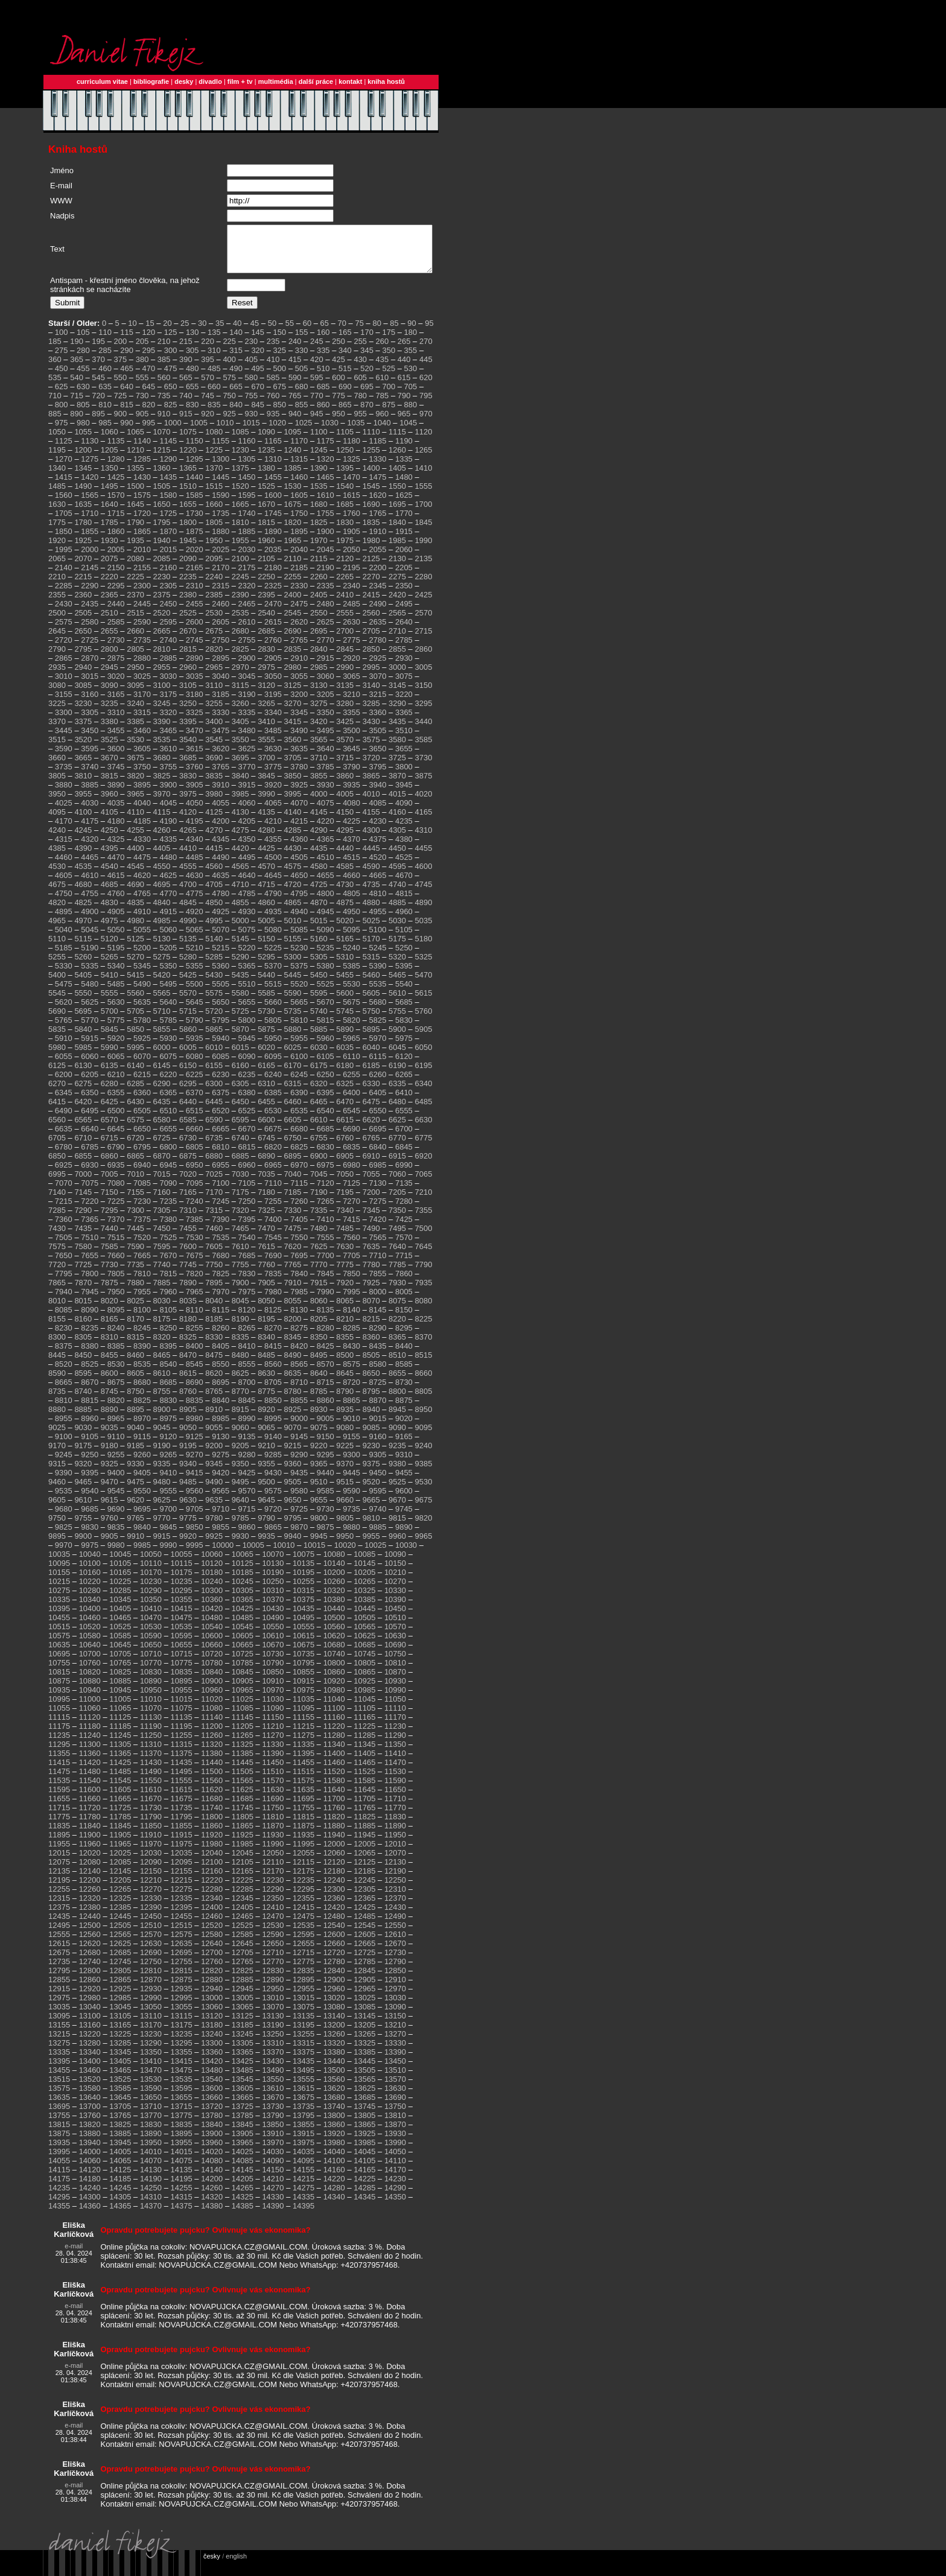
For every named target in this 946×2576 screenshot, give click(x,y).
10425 (242, 1617)
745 (207, 404)
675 (280, 395)
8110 (194, 1318)
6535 (299, 1119)
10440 (334, 1617)
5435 (240, 983)
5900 (397, 1038)
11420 (90, 1771)
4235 (404, 830)
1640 (109, 513)
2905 (273, 667)
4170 (63, 830)
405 (251, 368)
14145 (242, 2178)
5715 (188, 1020)
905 (142, 422)
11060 (90, 1717)
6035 (345, 1056)
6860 (109, 1164)
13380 (334, 2061)
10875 (59, 1689)
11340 (334, 1753)
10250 (273, 1590)
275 (61, 359)
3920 (273, 793)
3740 (89, 775)
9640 (240, 1508)
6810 (220, 1155)
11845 (120, 1834)
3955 (83, 802)
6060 (89, 1065)
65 (324, 332)
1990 (423, 549)
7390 (220, 1228)
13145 (364, 2024)
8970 (142, 1427)
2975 (266, 676)
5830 (404, 1029)
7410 (325, 1228)
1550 (397, 495)
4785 (247, 902)
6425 (109, 1110)
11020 (212, 1708)
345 (366, 359)
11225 (364, 1735)
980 (83, 431)
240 (295, 350)
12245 (364, 1889)
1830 (345, 531)
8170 (135, 1327)
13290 (151, 2051)
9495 (240, 1490)
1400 (371, 477)
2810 (162, 658)
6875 (188, 1164)
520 (366, 377)
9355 (266, 1472)
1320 (325, 467)
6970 (299, 1173)
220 (207, 350)
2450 (168, 612)
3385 (135, 730)
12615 (59, 1952)
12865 (120, 1988)
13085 (364, 2015)
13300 (212, 2051)
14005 (120, 2160)
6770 (397, 1146)
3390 (162, 730)
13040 (90, 2015)
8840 (220, 1409)
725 (120, 404)
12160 (212, 1879)
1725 (168, 522)
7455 (188, 1237)
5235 (325, 956)
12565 (120, 1943)
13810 (395, 2124)
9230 (371, 1454)
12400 (212, 1916)
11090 (273, 1717)
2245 (240, 585)
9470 (109, 1490)
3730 (423, 766)
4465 (89, 866)
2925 (378, 667)
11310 (151, 1753)
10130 (273, 1572)
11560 (212, 1789)
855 (301, 413)
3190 (247, 703)
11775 (59, 1825)
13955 (181, 2151)
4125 (214, 820)
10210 (395, 1581)
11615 (181, 1798)
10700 (90, 1662)
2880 (142, 667)
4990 (188, 929)
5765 (63, 1029)
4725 (319, 893)
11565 (242, 1789)
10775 (181, 1671)
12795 (59, 1979)
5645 (194, 1011)
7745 (188, 1273)
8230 (63, 1336)
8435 (378, 1355)
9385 (423, 1472)
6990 (404, 1173)
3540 (188, 748)
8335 (240, 1345)
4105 (109, 820)
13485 (242, 2079)
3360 (378, 721)
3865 (371, 784)
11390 (273, 1762)
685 (323, 395)
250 (338, 350)
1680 (319, 513)
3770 (247, 775)
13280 (90, 2051)
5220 (247, 956)
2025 (220, 558)
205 (142, 350)
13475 (181, 2079)
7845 (325, 1282)
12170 (273, 1879)
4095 (57, 820)
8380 (89, 1355)
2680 (240, 639)
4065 (273, 811)
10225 (120, 1590)
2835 (293, 658)
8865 (351, 1409)
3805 (57, 784)
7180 (266, 1201)
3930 (325, 793)
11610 (151, 1798)
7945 (89, 1300)
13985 (364, 2151)
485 (214, 377)
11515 (303, 1780)
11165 (364, 1726)
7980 (273, 1300)
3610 (168, 757)
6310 (266, 1092)
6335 (397, 1092)
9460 (57, 1490)
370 (98, 368)
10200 (334, 1581)
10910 (273, 1689)
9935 (266, 1545)
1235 (266, 458)
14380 (212, 2214)
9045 (162, 1436)
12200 (90, 1889)
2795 (83, 658)
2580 (89, 630)
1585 (194, 504)
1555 (423, 495)
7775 (345, 1273)
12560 (90, 1943)
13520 (90, 2088)
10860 (334, 1680)
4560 (214, 875)
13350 (151, 2061)
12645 (242, 1952)
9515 (345, 1490)
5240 (351, 956)
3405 (240, 730)
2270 (371, 585)
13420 (212, 2070)
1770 (404, 522)
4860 (266, 911)
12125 (364, 1870)
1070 (162, 440)
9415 (194, 1481)
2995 (371, 676)
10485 (242, 1626)
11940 (334, 1843)
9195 (188, 1454)
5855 (162, 1038)
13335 (59, 2061)
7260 (299, 1210)
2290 (89, 594)
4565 (240, 875)
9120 (168, 1445)
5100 (378, 938)
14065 (120, 2169)
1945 (188, 549)
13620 (334, 2097)
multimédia (275, 81)
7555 (325, 1246)
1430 (142, 486)
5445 (293, 983)
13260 (334, 2042)
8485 (266, 1364)
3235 (109, 712)
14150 (273, 2178)
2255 (293, 585)
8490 (293, 1364)
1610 (325, 504)
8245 (142, 1336)
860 (323, 413)
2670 (188, 639)
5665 (299, 1011)
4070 (299, 811)
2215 (83, 585)
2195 (351, 576)
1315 (299, 467)
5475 (63, 992)
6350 (89, 1101)
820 (149, 413)
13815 (59, 2133)
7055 (371, 1183)
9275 (220, 1463)
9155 (351, 1445)
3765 (220, 775)
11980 (212, 1852)
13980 (334, 2151)
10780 (212, 1671)
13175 (181, 2033)
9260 (142, 1463)
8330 (214, 1345)
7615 (266, 1255)
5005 (266, 929)
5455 (345, 983)
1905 (351, 540)
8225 (423, 1327)
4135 (266, 820)
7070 (63, 1192)
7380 (168, 1228)
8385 (116, 1355)
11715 (59, 1816)
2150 (116, 576)
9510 (319, 1490)
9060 (240, 1436)
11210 (273, 1735)
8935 (345, 1418)
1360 (162, 477)
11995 (303, 1852)
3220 (404, 703)
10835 (181, 1680)
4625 (168, 884)
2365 (109, 603)
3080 (57, 694)
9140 (273, 1445)
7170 (214, 1201)
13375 (303, 2061)
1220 (188, 458)
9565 (220, 1499)
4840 (162, 911)
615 (404, 386)
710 (55, 404)
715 (76, 404)
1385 (293, 477)
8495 (319, 1364)
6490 (63, 1119)
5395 (404, 974)
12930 (151, 1997)
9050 (188, 1436)
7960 (168, 1300)
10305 (242, 1599)
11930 (273, 1843)
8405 (220, 1355)
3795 (378, 775)
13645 (120, 2106)
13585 (120, 2097)
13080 (334, 2015)
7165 (188, 1201)
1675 (293, 513)
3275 (319, 712)
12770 (273, 1970)
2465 (247, 612)
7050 (345, 1183)
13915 (303, 2142)
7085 (142, 1192)
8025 (135, 1309)
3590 (63, 757)
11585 (364, 1789)
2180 (273, 576)
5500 (194, 992)
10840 (212, 1680)
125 (170, 341)
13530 (151, 2088)
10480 (212, 1626)
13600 (212, 2097)
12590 (273, 1943)
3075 (404, 685)
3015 (89, 685)
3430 (371, 730)
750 (229, 404)
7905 (266, 1291)
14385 (242, 2214)
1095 (293, 440)
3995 (293, 802)
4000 (319, 802)
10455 (59, 1626)
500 (280, 377)
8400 (194, 1355)
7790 (423, 1273)
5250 (404, 956)
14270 (273, 2196)
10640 (90, 1653)
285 (105, 359)
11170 (395, 1726)
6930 (89, 1173)
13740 (334, 2115)
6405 (378, 1101)
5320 (397, 965)
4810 (378, 902)
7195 (345, 1201)
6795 (142, 1155)
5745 (345, 1020)
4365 (325, 848)
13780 (212, 2124)
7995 (351, 1300)
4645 (273, 884)
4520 (378, 866)
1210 (135, 458)
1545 (371, 495)
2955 (162, 676)
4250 (109, 839)
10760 (90, 1671)
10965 (242, 1698)
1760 (351, 522)
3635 (299, 757)
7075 (89, 1192)
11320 (212, 1753)
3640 (325, 757)
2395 (266, 603)
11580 (334, 1789)
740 (185, 404)
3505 (378, 739)
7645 (423, 1255)
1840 (397, 531)
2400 (293, 603)
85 (394, 332)
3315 (142, 721)
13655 (181, 2106)
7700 (325, 1264)
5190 (89, 956)
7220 (89, 1210)
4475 (142, 866)
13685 (364, 2106)
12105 (242, 1870)
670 (257, 395)
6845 (404, 1155)
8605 (135, 1382)
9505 (293, 1490)
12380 (90, 1916)
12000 (334, 1852)
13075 (303, 2015)
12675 (59, 1961)
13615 (303, 2097)
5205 (168, 956)
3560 (293, 748)
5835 (57, 1038)
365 (76, 368)
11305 (120, 1753)
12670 (395, 1952)
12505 (120, 1934)
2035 (273, 558)
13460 (90, 2079)
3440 (423, 730)
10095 (59, 1572)
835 (214, 413)
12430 (395, 1916)
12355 (303, 1907)
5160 (319, 947)
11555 (181, 1789)
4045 (168, 811)
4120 (188, 820)
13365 (242, 2061)
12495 (59, 1934)
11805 (242, 1825)
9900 (83, 1545)
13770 (151, 2124)
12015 (59, 1861)
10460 (90, 1626)
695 (366, 395)
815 (126, 413)
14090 (273, 2169)
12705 (242, 1961)
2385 (214, 603)
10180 (212, 1581)
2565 (397, 621)
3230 (83, 712)
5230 (299, 956)
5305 (319, 965)
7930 (397, 1291)
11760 (334, 1816)
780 (360, 404)
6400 (351, 1101)
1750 (299, 522)
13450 (395, 2070)
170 (366, 341)
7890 (188, 1291)
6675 (273, 1137)
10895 (181, 1689)
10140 (334, 1572)
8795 (371, 1400)
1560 (63, 504)
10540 (212, 1635)
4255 (135, 839)
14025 (242, 2160)
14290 (395, 2196)
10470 (151, 1626)
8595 (83, 1382)
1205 (109, 458)
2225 (135, 585)
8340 (266, 1345)
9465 (83, 1490)
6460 (293, 1110)
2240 (214, 585)
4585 (345, 875)
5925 (142, 1047)
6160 (240, 1074)
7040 (293, 1183)
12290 (273, 1898)
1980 (371, 549)
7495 (397, 1237)
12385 (120, 1916)
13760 (90, 2124)
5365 (247, 974)
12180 (334, 1879)
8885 (83, 1418)
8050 (266, 1309)
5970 (378, 1047)
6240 (273, 1083)
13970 (273, 2151)
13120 (212, 2024)
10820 (90, 1680)
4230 (378, 830)
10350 (151, 1608)
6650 (142, 1137)
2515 (135, 621)
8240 (116, 1336)
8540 (168, 1373)
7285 (57, 1219)
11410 (395, 1762)
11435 (181, 1771)
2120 (345, 567)
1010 (224, 431)
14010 (151, 2160)
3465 (168, 739)
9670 (397, 1508)
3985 (240, 802)
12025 (120, 1861)
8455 (109, 1364)
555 (142, 386)
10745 (364, 1662)
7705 (351, 1264)
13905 (242, 2142)
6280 (109, 1092)
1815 (266, 531)
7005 (109, 1183)
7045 (319, 1183)
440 (404, 368)
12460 (212, 1925)
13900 (212, 2142)
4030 (89, 811)
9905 (109, 1545)
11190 (151, 1735)
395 (207, 368)
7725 (83, 1273)
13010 (273, 2006)
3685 (188, 766)
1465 (325, 486)
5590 (293, 1002)
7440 (109, 1237)
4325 (116, 848)
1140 (142, 449)
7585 (109, 1255)
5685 (404, 1011)
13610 (273, 2097)
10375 (303, 1608)
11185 (120, 1735)
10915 (303, 1689)
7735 (135, 1273)
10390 (395, 1608)
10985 (364, 1698)
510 (323, 377)
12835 (303, 1979)
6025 (293, 1056)
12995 (181, 2006)
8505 (371, 1364)
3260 (240, 712)
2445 (142, 612)
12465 (242, 1925)
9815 (397, 1526)
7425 (404, 1228)
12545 (364, 1934)
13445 (364, 2070)
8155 (57, 1327)
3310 (116, 721)
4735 (371, 893)
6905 (345, 1164)
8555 (247, 1373)
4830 (109, 911)
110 (105, 341)
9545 (116, 1499)
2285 (63, 594)
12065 (364, 1861)
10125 (242, 1572)
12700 (212, 1961)
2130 (397, 567)
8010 (57, 1309)
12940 (212, 1997)
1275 (89, 467)
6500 (116, 1119)
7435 (83, 1237)
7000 (83, 1183)
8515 (423, 1364)
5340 (116, 974)
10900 (212, 1689)
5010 (293, 929)
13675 (303, 2106)
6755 (319, 1146)
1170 (299, 449)
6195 (423, 1074)
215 (185, 350)
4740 (397, 893)
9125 (194, 1445)
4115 (162, 820)
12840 (334, 1979)
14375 (181, 2214)
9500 (266, 1490)
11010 (151, 1708)
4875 (345, 911)
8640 (319, 1382)
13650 (151, 2106)
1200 (83, 458)
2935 (57, 676)
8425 (325, 1355)
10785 (242, 1671)
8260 (220, 1336)
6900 (319, 1164)
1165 (273, 449)
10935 (59, 1698)
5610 (397, 1002)
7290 (83, 1219)
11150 (273, 1726)
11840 (90, 1834)
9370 (345, 1472)
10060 (212, 1563)
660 (214, 395)
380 (142, 368)
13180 (212, 2033)
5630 (116, 1011)
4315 (63, 848)
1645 (135, 513)
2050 (351, 558)
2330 (299, 594)
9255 (116, 1463)
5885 (319, 1038)
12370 (395, 1907)
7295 (109, 1219)
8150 (404, 1318)
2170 (220, 576)
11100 (334, 1717)
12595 (303, 1943)
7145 (83, 1201)
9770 (162, 1526)
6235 (247, 1083)
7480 (319, 1237)
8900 (162, 1418)
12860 (90, 1988)
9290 (299, 1463)
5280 (188, 965)
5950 (273, 1047)
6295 (188, 1092)
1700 (423, 513)
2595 (168, 630)
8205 (319, 1327)
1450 (247, 486)
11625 (242, 1798)
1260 (397, 458)
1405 (397, 477)
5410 (109, 983)
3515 (57, 748)
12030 (151, 1861)
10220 (90, 1590)
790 (404, 404)
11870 (273, 1834)
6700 (404, 1137)
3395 (188, 730)
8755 (162, 1400)
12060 (334, 1861)
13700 (90, 2115)
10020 (345, 1554)
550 (120, 386)
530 (410, 377)
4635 (220, 884)
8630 (266, 1382)
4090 (404, 811)
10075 (303, 1563)
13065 (242, 2015)
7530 (194, 1246)
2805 (135, 658)
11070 (151, 1717)
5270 (135, 965)
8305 (83, 1345)
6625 (397, 1128)
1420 (89, 486)
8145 (378, 1318)
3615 (194, 757)
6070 (142, 1065)
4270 (214, 839)
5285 (214, 965)
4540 (109, 875)
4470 (116, 866)
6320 (319, 1092)
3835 (214, 784)
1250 (345, 458)
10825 (120, 1680)
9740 (378, 1517)
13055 (181, 2015)
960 (382, 422)
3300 (63, 721)
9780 (214, 1526)
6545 (351, 1119)
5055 (142, 938)
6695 (378, 1137)
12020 (90, 1861)
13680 (334, 2106)
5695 (83, 1020)
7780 (371, 1273)
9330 (135, 1472)
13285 (120, 2051)
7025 (214, 1183)
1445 (220, 486)
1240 (293, 458)
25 (184, 332)
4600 (423, 875)
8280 (325, 1336)
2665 (162, 639)
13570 (395, 2088)
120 (149, 341)
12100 (212, 1870)
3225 (57, 712)
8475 (214, 1364)
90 (411, 332)
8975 (168, 1427)
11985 (242, 1852)
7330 (293, 1219)
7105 (247, 1192)
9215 (293, 1454)
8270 (273, 1336)
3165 (116, 703)
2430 (63, 612)
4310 (423, 839)
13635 (59, 2106)
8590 (57, 1382)
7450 (162, 1237)
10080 (334, 1563)
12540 (334, 1934)
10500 (334, 1626)
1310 (273, 467)
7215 (63, 1210)
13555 (303, 2088)
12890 (273, 1988)
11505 (242, 1780)
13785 (242, 2124)
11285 (364, 1744)
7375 (142, 1228)
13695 (59, 2115)
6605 (293, 1128)
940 (295, 422)
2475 (299, 612)
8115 (220, 1318)
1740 (247, 522)
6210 (116, 1083)
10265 (364, 1590)
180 (410, 341)
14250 (151, 2196)
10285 (120, 1599)
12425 (364, 1916)
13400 (90, 2070)
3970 (162, 802)
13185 (242, 2033)
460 (105, 377)
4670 (404, 884)
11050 (395, 1708)
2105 (266, 567)
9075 (319, 1436)
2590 (142, 630)
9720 (273, 1517)
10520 (90, 1635)
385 (164, 368)
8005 (404, 1300)
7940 (63, 1300)
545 (98, 386)
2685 (266, 639)
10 (132, 332)
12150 (151, 1879)
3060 (325, 685)
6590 (214, 1128)
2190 (325, 576)
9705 (194, 1517)
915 (185, 422)
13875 (59, 2142)
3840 (240, 784)
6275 (83, 1092)
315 (236, 359)
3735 (63, 775)
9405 (142, 1481)
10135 (303, 1572)
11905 (120, 1843)
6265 (404, 1083)
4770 (168, 902)
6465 (319, 1110)
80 (376, 332)
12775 (303, 1970)
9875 (325, 1536)
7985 (299, 1300)
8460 (135, 1364)
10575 (59, 1644)
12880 (212, 1988)
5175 (397, 947)
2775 (351, 649)
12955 (303, 1997)
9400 (116, 1481)
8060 (319, 1309)
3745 (116, 775)
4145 (319, 820)
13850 (273, 2133)
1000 (173, 431)
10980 (334, 1698)
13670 (273, 2106)
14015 (181, 2160)
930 (251, 422)
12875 (181, 1988)
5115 (83, 947)
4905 (116, 920)
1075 (188, 440)
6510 (168, 1119)
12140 (90, 1879)
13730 (273, 2115)
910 (164, 422)
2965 (214, 676)
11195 (181, 1735)
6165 (266, 1074)
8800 (397, 1400)
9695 (142, 1517)
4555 (188, 875)
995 (149, 431)
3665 (83, 766)
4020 (423, 802)
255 (360, 350)
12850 (395, 1979)
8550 (220, 1373)
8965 (116, 1427)
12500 (90, 1934)
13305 (242, 2051)
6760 (345, 1146)
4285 (293, 839)
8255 (194, 1336)
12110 (273, 1870)
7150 (109, 1201)
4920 (194, 920)
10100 (90, 1572)
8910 (214, 1418)
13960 (212, 2151)
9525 (397, 1490)
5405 (83, 983)
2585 (116, 630)
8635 (293, 1382)
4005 (345, 802)
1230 (240, 458)
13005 (242, 2006)
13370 (273, 2061)
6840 (378, 1155)
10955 (181, 1698)
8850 (273, 1409)
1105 (345, 440)
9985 (142, 1554)
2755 (247, 649)
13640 (90, 2106)
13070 (273, 2015)
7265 (325, 1210)
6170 (293, 1074)
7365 (89, 1228)
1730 (194, 522)
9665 (371, 1508)
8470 (188, 1364)
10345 (120, 1608)
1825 (319, 531)
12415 (303, 1916)
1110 (371, 440)
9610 (83, 1508)
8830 (168, 1409)
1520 (240, 495)
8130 (299, 1318)
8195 (266, 1327)
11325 (242, 1753)
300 (170, 359)
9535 (63, 1499)
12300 (334, 1898)
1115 (397, 440)
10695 (59, 1662)
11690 (273, 1807)
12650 (273, 1952)
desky (183, 81)
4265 (188, 839)
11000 (90, 1708)
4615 (116, 884)
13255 (303, 2042)
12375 (59, 1916)
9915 (162, 1545)
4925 (220, 920)
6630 (423, 1128)
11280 (334, 1744)
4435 (319, 857)
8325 (188, 1345)
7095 (194, 1192)
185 (55, 350)
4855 (240, 911)
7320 (240, 1219)
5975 (404, 1047)
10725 (242, 1662)
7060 (397, 1183)
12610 (395, 1943)
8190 (240, 1327)
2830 (266, 658)
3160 (89, 703)
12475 (303, 1925)
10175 (181, 1581)
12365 (364, 1907)
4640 (247, 884)
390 (185, 368)
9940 (293, 1545)
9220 (319, 1454)
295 (149, 359)
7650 (63, 1264)
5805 (273, 1029)
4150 (345, 820)
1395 (345, 477)
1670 (266, 513)
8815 (89, 1409)
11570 (273, 1789)
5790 (194, 1029)
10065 (242, 1563)
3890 (116, 793)
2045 (325, 558)
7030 (240, 1183)
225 (229, 350)
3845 (266, 784)
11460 (334, 1771)
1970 (319, 549)
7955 (142, 1300)
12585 (242, 1943)
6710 (83, 1146)
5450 (319, 983)
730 (142, 404)
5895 (371, 1038)
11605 (120, 1798)
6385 (273, 1101)
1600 (273, 504)
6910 (371, 1164)
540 (76, 386)
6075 (168, 1065)
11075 (181, 1717)
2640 (404, 630)
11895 (59, 1843)
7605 (214, 1255)
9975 (89, 1554)
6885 (240, 1164)
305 (192, 359)
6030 (319, 1056)
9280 (247, 1463)
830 (192, 413)
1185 (378, 449)
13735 (303, 2115)
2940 (83, 676)
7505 (63, 1246)
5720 (214, 1020)
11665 (120, 1807)
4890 (423, 911)
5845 (109, 1038)
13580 (90, 2097)
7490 (371, 1237)
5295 (266, 965)
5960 (325, 1047)
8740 (83, 1400)
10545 (242, 1635)
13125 (242, 2024)
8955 (63, 1427)
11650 (395, 1798)
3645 (351, 757)
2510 (109, 621)
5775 (116, 1029)
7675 (194, 1264)
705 (410, 395)
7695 (299, 1264)
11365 (120, 1762)
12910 (395, 1988)
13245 (242, 2042)
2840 (319, 658)
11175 (59, 1735)
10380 (334, 1608)
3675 (135, 766)
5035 (423, 929)
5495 (168, 992)
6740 (240, 1146)
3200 (299, 703)
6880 (214, 1164)
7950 (116, 1300)
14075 (181, 2169)
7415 (351, 1228)
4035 (116, 811)
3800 (404, 775)
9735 (351, 1517)
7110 (273, 1192)
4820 (57, 911)
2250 (266, 585)
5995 (135, 1056)
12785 (364, 1970)
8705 (273, 1391)
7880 (135, 1291)
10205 (364, 1581)
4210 (273, 830)
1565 (89, 504)
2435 (89, 612)
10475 (181, 1626)
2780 (378, 649)
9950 (345, 1545)
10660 (212, 1653)
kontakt (350, 81)
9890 (404, 1536)
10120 (212, 1572)
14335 (303, 2205)
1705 (63, 522)
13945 (120, 2151)
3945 (404, 793)
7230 (142, 1210)
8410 (247, 1355)
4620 (142, 884)
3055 (299, 685)
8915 (240, 1418)
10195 (303, 1581)
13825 (120, 2133)
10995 (59, 1708)
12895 (303, 1988)
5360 (220, 974)
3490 (299, 739)
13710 (151, 2115)
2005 (116, 558)
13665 (242, 2106)
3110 (214, 694)
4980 (135, 929)
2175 (247, 576)
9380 (397, 1472)
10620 (334, 1644)
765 (295, 404)
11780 (90, 1825)
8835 (194, 1409)
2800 (109, 658)
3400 (214, 730)
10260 (334, 1590)
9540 (89, 1499)
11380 (212, 1762)
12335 (181, 1907)
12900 (334, 1988)
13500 (334, 2079)
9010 (351, 1427)
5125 (135, 947)
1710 (89, 522)
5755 (397, 1020)
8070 (371, 1309)
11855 (181, 1834)
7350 (397, 1219)
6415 (57, 1110)
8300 (57, 1345)
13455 (59, 2079)
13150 (395, 2024)
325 (280, 359)
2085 (162, 567)
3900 (168, 793)
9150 (325, 1445)
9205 (240, 1454)
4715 (266, 893)
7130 (378, 1192)
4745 (423, 893)
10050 (151, 1563)
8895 (135, 1418)
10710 (151, 1662)
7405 (299, 1228)
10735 (303, 1662)
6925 (63, 1173)
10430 (273, 1617)
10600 (212, 1644)
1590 (220, 504)
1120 (423, 440)
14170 (395, 2178)
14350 (395, 2205)
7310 (188, 1219)
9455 (404, 1481)
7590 (135, 1255)
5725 (240, 1020)
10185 (242, 1581)
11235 (59, 1744)
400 (229, 368)
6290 (162, 1092)
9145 (299, 1445)
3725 (397, 766)
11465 (364, 1771)
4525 (404, 866)
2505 (83, 621)
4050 (194, 811)
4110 (135, 820)
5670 (325, 1011)
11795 (181, 1825)
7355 (423, 1219)
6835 (351, 1155)
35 (219, 332)
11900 (90, 1843)
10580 (90, 1644)
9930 (240, 1545)
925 (229, 422)
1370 (214, 477)
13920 (334, 2142)
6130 (83, 1074)
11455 (303, 1771)
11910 (151, 1843)
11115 (59, 1726)
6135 (109, 1074)
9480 (162, 1490)
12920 (90, 1997)
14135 (181, 2178)
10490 (273, 1626)
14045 (364, 2160)
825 (170, 413)
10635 (59, 1653)
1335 (404, 467)
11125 (120, 1726)
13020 (334, 2006)
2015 (168, 558)
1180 (351, 449)
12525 (242, 1934)
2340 (351, 594)
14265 (242, 2196)
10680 (334, 1653)
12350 (273, 1907)
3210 (351, 703)
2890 (194, 667)
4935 (273, 920)
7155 (135, 1201)
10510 (395, 1626)
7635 (371, 1255)
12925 (120, 1997)
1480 (404, 486)
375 (120, 368)
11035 (303, 1708)
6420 (83, 1110)
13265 (364, 2042)
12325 (120, 1907)
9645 (266, 1508)
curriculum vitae (102, 81)
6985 (378, 1173)
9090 (397, 1436)
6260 (378, 1083)
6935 (116, 1173)
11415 (59, 1771)
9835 (116, 1536)
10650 (151, 1653)
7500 (423, 1237)
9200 (214, 1454)
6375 (220, 1101)
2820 (214, 658)
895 (98, 422)
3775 (273, 775)
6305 (240, 1092)
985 (105, 431)
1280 (116, 467)
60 (307, 332)
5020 (345, 929)
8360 (371, 1345)
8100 (142, 1318)
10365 (242, 1608)
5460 (371, 983)
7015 (162, 1183)
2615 (273, 630)
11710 (395, 1807)
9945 (319, 1545)
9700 (168, 1517)
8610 (162, 1382)
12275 (181, 1898)
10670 (273, 1653)
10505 (364, 1626)
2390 (240, 603)
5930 (168, 1047)
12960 (334, 1997)
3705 (293, 766)
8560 (273, 1373)
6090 (247, 1065)
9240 (423, 1454)
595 (316, 386)
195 (98, 350)
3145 (397, 694)
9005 (325, 1427)
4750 (63, 902)
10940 (90, 1698)
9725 (299, 1517)
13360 (212, 2061)
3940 (378, 793)
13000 (212, 2006)
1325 (351, 467)
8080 (423, 1309)
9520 (371, 1490)
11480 (90, 1780)
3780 (299, 775)
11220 (334, 1735)
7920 (345, 1291)
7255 (273, 1210)
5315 (371, 965)
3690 (214, 766)
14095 (303, 2169)
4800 (325, 902)
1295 (194, 467)
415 (295, 368)
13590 (151, 2097)
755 (251, 404)
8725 (378, 1391)
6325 (345, 1092)
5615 (423, 1002)
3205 (325, 703)
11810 (273, 1825)
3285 (371, 712)
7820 (194, 1282)
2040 (299, 558)
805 (83, 413)
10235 (181, 1590)
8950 (423, 1418)
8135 (325, 1318)
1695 (397, 513)
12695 (181, 1961)
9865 (273, 1536)
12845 (364, 1979)
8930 (319, 1418)
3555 (266, 748)
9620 (135, 1508)
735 (164, 404)
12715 (303, 1961)
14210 (273, 2187)
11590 (395, 1789)
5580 (240, 1002)
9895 (57, 1545)
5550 (83, 1002)
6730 (188, 1146)
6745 (266, 1146)
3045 (247, 685)
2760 (273, 649)
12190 (395, 1879)
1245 (319, 458)
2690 (293, 639)
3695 (240, 766)
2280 (423, 585)
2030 (247, 558)
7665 (142, 1264)
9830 (89, 1536)
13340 (90, 2061)
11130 (151, 1726)
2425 (423, 603)
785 (382, 404)
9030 (83, 1436)
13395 (59, 2070)
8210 (345, 1327)
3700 (266, 766)
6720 (135, 1146)
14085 (242, 2169)
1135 (116, 449)
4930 (247, 920)
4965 (57, 929)
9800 (319, 1526)
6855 (83, 1164)
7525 (168, 1246)
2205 (404, 576)
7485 (345, 1237)
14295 (59, 2205)
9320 (83, 1472)
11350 (395, 1753)
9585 (325, 1499)
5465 (397, 983)
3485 (273, 739)
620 (426, 386)
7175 (240, 1201)
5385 (351, 974)
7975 (247, 1300)
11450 (273, 1771)
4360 (299, 848)
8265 (247, 1336)
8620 (214, 1382)
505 (301, 377)
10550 (273, 1635)
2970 (240, 676)
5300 (293, 965)
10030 (406, 1554)
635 (105, 395)
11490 (151, 1780)
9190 (162, 1454)
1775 (57, 531)
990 (126, 431)
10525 (120, 1635)
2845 (345, 658)
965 (404, 422)
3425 (345, 730)
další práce (316, 81)
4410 (188, 857)
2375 (162, 603)
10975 (303, 1698)
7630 (345, 1255)
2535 (240, 621)
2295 (116, 594)
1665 (240, 513)
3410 (266, 730)
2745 (194, 649)
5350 (168, 974)
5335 (89, 974)
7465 (240, 1237)
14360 (90, 2214)
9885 (378, 1536)
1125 (63, 449)
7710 (378, 1264)
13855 (303, 2133)
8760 (188, 1400)
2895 (220, 667)
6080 (194, 1065)
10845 (242, 1680)
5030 (397, 929)
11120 (90, 1726)
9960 (397, 1545)
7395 (247, 1228)
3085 (83, 694)
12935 (181, 1997)
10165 (120, 1581)
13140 (334, 2024)
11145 (242, 1726)
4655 (325, 884)
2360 (83, 603)
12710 (273, 1961)
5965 (351, 1047)
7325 (266, 1219)
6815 (247, 1155)
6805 (194, 1155)
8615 (188, 1382)
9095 (423, 1436)
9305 (378, 1463)
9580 (299, 1499)
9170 (57, 1454)
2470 (273, 612)
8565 (299, 1373)
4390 (83, 857)
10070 (273, 1563)
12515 (181, 1934)
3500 (351, 739)
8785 (319, 1400)
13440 (334, 2070)
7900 (240, 1291)
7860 (404, 1282)
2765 (299, 649)
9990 (168, 1554)
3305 (89, 721)
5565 (162, 1002)
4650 (299, 884)
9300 (351, 1463)
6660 (194, 1137)
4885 (397, 911)
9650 (293, 1508)
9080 (345, 1436)
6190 (397, 1074)
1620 (378, 504)
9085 (371, 1436)
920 (207, 422)
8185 (214, 1327)
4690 (135, 893)
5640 (168, 1011)
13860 (334, 2133)
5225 (273, 956)
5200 (142, 956)
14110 (395, 2169)
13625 (364, 2097)
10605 (242, 1644)
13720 (212, 2115)
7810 (142, 1282)
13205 (364, 2033)
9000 (299, 1427)
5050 (116, 938)
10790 (273, 1671)
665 (236, 395)
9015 (378, 1427)
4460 (63, 866)
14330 (273, 2205)
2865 (63, 667)
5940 (220, 1047)
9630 (188, 1508)
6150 (188, 1074)
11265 (242, 1744)
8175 (162, 1327)
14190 (151, 2187)
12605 (364, 1943)
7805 (116, 1282)
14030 (273, 2160)
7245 (220, 1210)
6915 (397, 1164)
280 (83, 359)
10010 (283, 1554)
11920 (212, 1843)
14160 (334, 2178)
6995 (57, 1183)
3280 (345, 712)
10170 (151, 1581)
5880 (293, 1038)
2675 (214, 639)
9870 (299, 1536)
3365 (404, 721)
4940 (299, 920)
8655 (397, 1382)
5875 (266, 1038)
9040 (135, 1436)
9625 (162, 1508)
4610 (89, 884)
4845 (188, 911)
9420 (220, 1481)
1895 (299, 540)
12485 (364, 1925)
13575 (59, 2097)
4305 (397, 839)
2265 (345, 585)
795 (426, 404)
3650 (378, 757)
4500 (273, 866)
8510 (397, 1364)
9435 (299, 1481)
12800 (90, 1979)
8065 (345, 1309)
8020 (109, 1309)
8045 (240, 1309)
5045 (89, 938)
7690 (273, 1264)
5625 (89, 1011)
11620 (212, 1798)
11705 (364, 1807)
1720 (142, 522)
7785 (397, 1273)
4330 (142, 848)
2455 (194, 612)
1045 (408, 431)
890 (76, 422)
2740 (168, 649)
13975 (303, 2151)
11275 (303, 1744)
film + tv (240, 81)
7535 (220, 1246)
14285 (364, 2196)
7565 (378, 1246)
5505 (220, 992)
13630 (395, 2097)
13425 (242, 2070)
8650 (371, 1382)
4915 (168, 920)
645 (149, 395)
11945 (364, 1843)
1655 (188, 513)
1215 (162, 458)
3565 (319, 748)
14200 (212, 2187)
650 (170, 395)
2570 (423, 621)
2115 (319, 567)
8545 (194, 1373)
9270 (194, 1463)
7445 (135, 1237)
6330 (371, 1092)
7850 (351, 1282)
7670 (168, 1264)
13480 (212, 2079)
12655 (303, 1952)
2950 (135, 676)
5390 (378, 974)
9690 (116, 1517)
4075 (325, 811)
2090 (188, 567)
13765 (120, 2124)
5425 (188, 983)
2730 (116, 649)
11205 (242, 1735)
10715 (181, 1662)
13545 (242, 2088)
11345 (364, 1753)
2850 (371, 658)
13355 (181, 2061)
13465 (120, 2079)
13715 (181, 2115)
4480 (168, 866)
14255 (181, 2196)
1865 (142, 540)
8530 (116, 1373)
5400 (57, 983)
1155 (220, 449)
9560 (194, 1499)
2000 (89, 558)
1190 (404, 449)
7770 (319, 1273)
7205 (397, 1201)
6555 (404, 1119)
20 (167, 332)
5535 (378, 992)
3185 (220, 703)
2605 (220, 630)
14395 (303, 2214)
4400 (135, 857)
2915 (325, 667)
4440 (345, 857)
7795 (63, 1282)
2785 (404, 649)
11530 (395, 1780)
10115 (181, 1572)
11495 (181, 1780)
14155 (303, 2178)
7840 (299, 1282)
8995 (273, 1427)
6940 (142, 1173)
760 (273, 404)
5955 (299, 1047)
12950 (273, 1997)
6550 (378, 1119)
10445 (364, 1617)
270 (426, 350)
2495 (404, 612)
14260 (212, 2196)
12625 (120, 1952)
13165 (120, 2033)
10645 (120, 1653)
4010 (371, 802)
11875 (303, 1834)
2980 (293, 676)
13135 (303, 2024)
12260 (90, 1898)
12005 (364, 1852)
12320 (90, 1907)
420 (316, 368)
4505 (299, 866)
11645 (364, 1798)
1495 (109, 495)
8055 (293, 1309)
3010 (63, 685)
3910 (220, 793)
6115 (378, 1065)
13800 (334, 2124)
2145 (89, 576)
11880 (334, 1834)
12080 (90, 1870)
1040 (382, 431)
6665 (220, 1137)
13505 (364, 2079)
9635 (214, 1508)
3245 (162, 712)
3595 (89, 757)
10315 (303, 1599)
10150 (395, 1572)
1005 (199, 431)
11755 (303, 1816)
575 (229, 386)
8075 (397, 1309)
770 (316, 404)
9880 (351, 1536)
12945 (242, 1997)
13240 (212, 2042)
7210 (423, 1201)
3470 (194, 739)
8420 (299, 1355)
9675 (423, 1508)
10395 (59, 1617)
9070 (293, 1436)
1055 (83, 440)
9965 (423, 1545)
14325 (242, 2205)
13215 (59, 2042)
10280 (90, 1599)
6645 (116, 1137)
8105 (168, 1318)
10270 (395, 1590)
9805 (345, 1526)
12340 (212, 1907)
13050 (151, 2015)
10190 (273, 1581)
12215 (181, 1889)
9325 (109, 1472)
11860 (212, 1834)
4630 (194, 884)
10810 (395, 1671)
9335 (162, 1472)
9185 (135, 1454)
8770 (240, 1400)
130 (192, 341)
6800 (168, 1155)
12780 (334, 1970)
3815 (109, 784)
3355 (351, 721)
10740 (334, 1662)
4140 (293, 820)
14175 (59, 2187)
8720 (351, 1391)
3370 (57, 730)
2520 (162, 621)
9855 (220, 1536)
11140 (212, 1726)
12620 (90, 1952)
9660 (345, 1508)
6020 (266, 1056)
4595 (397, 875)
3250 (188, 712)
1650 (162, 513)
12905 (364, 1988)
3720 (371, 766)
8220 (397, 1327)
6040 (371, 1056)
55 (289, 332)
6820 (273, 1155)
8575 (351, 1373)
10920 (334, 1689)
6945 (168, 1173)
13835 (181, 2133)
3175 (168, 703)
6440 (188, 1110)
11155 (303, 1726)
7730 (109, 1273)
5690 (57, 1020)
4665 (378, 884)
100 (61, 341)
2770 (325, 649)
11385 (242, 1762)
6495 (89, 1119)
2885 (168, 667)
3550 (240, 748)
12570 (151, 1943)
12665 (364, 1952)
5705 (135, 1020)
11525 (364, 1780)
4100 (83, 820)
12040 (212, 1861)
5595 (319, 1002)
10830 (151, 1680)
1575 (142, 504)
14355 (59, 2214)
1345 (83, 477)
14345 (364, 2205)
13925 (364, 2142)
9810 (371, 1526)
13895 (181, 2142)
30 (202, 332)
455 (83, 377)
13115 (181, 2024)
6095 (273, 1065)
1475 (378, 486)
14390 (273, 2214)
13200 (334, 2033)
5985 (83, 1056)
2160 (168, 576)
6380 (247, 1101)
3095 (135, 694)
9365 (319, 1472)
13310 (273, 2051)
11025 (242, 1708)
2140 (63, 576)
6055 (63, 1065)
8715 (325, 1391)
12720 (334, 1961)
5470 (423, 983)
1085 (240, 440)
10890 (151, 1689)
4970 (83, 929)
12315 (59, 1907)
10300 (212, 1599)
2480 (325, 612)
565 (185, 386)
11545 (120, 1789)
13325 (364, 2051)
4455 (423, 857)
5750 (371, 1020)
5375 (299, 974)
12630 (151, 1952)
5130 (162, 947)
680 (301, 395)
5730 (266, 1020)
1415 (63, 486)
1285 (142, 467)
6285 (135, 1092)
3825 (162, 784)
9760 (109, 1526)
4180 (116, 830)
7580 (83, 1255)
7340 (345, 1219)
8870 (378, 1409)
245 (316, 350)
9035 (109, 1436)
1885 (247, 540)
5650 (220, 1011)
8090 (89, 1318)
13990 (395, 2151)
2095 (214, 567)
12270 (151, 1898)
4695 (162, 893)
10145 (364, 1572)
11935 (303, 1843)
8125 (273, 1318)
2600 (194, 630)
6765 (371, 1146)
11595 (59, 1798)
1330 (378, 467)
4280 (266, 839)
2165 (194, 576)
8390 (142, 1355)
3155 (63, 703)
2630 (351, 630)
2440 (116, 612)
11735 (181, 1816)
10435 (303, 1617)
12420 (334, 1916)
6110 (351, 1065)
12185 (364, 1879)
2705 (371, 639)
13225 (120, 2042)
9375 (371, 1472)
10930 (395, 1689)
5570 (188, 1002)
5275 (162, 965)
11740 (212, 1816)
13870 (395, 2133)
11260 (212, 1744)
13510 (395, 2079)
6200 (63, 1083)
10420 (212, 1617)
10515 (59, 1635)
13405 (120, 2070)
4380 (404, 848)
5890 (345, 1038)
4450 (397, 857)
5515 (273, 992)
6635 (63, 1137)
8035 (188, 1309)
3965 (135, 802)
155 (301, 341)
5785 (168, 1029)
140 (236, 341)
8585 (404, 1373)
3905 (194, 793)
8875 (404, 1409)
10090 (395, 1563)
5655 (247, 1011)
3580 (397, 748)
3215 (378, 703)
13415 (181, 2070)
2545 (293, 621)
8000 (378, 1300)
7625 (319, 1255)
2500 (57, 621)
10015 (314, 1554)
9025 (57, 1436)
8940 (371, 1418)
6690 (351, 1137)
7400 (273, 1228)
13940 (90, 2151)
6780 (63, 1155)
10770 (151, 1671)
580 (251, 386)
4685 (109, 893)
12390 (151, 1916)
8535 (142, 1373)
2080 (135, 567)
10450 (395, 1617)
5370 (273, 974)
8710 (299, 1391)
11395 (303, 1762)
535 (55, 386)
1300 (220, 467)
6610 (319, 1128)
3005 (423, 676)
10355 (181, 1608)
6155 (214, 1074)
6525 (247, 1119)
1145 (168, 449)
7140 (57, 1201)
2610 (247, 630)
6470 (345, 1110)
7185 (293, 1201)
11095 (303, 1717)
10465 (120, 1626)
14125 (120, 2178)
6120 (404, 1065)
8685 (168, 1391)
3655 (404, 757)
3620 (220, 757)
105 (83, 341)
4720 (293, 893)
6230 (220, 1083)
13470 (151, 2079)
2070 (83, 567)
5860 (188, 1038)
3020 (116, 685)
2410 (345, 603)
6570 (109, 1128)
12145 (120, 1879)
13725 (242, 2115)
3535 (162, 748)
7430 (57, 1237)
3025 (142, 685)
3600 (116, 757)
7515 (116, 1246)
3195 (273, 703)
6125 (57, 1074)
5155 (293, 947)
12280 (212, 1898)
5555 (109, 1002)
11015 (181, 1708)
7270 (351, 1210)
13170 (151, 2033)
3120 (266, 694)
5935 (194, 1047)
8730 (404, 1391)
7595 (162, 1255)
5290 (240, 965)
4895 (63, 920)
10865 (364, 1680)
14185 (120, 2187)
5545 (57, 1002)
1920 (57, 549)
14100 (334, 2169)
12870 (151, 1988)
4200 (220, 830)
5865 (214, 1038)
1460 (299, 486)
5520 (299, 992)
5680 (378, 1011)
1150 (194, 449)
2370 (135, 603)
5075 (247, 938)
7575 (57, 1255)
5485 (116, 992)
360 (55, 368)
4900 (89, 920)
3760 (194, 775)
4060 (247, 811)
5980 (57, 1056)
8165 (109, 1327)
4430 (293, 857)
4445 (371, 857)
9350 (240, 1472)
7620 (293, 1255)
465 (126, 377)
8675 (116, 1391)
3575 (371, 748)
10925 (364, 1689)
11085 (242, 1717)
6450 (240, 1110)
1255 (371, 458)
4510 (325, 866)
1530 (293, 495)
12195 (59, 1889)
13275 (59, 2051)
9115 (142, 1445)
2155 (142, 576)
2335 (325, 594)
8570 (325, 1373)
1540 (345, 495)
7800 (89, 1282)
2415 (371, 603)
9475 (135, 1490)
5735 (293, 1020)
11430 (151, 1771)
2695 (319, 639)
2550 (319, 621)
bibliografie (151, 81)
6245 (299, 1083)
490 (236, 377)
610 (382, 386)
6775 (423, 1146)
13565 (364, 2088)
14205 (242, 2187)
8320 (162, 1345)
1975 (345, 549)
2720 (63, 649)
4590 (371, 875)
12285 (242, 1898)
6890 (266, 1164)
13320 (334, 2051)
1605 (299, 504)
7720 (57, 1273)
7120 (325, 1192)
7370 (116, 1228)
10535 (181, 1635)
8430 (351, 1355)
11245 (120, 1744)
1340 (57, 477)
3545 (214, 748)
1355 (135, 477)
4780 (220, 902)
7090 (168, 1192)
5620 (63, 1011)
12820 (212, 1979)
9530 (423, 1490)
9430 (273, 1481)
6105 (325, 1065)
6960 (247, 1173)
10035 (59, 1563)
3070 (378, 685)
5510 (247, 992)
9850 (194, 1536)
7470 (266, 1237)
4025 (63, 811)
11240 (90, 1744)
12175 (303, 1879)
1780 (83, 531)
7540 (247, 1246)
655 (192, 395)
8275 (299, 1336)
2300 (142, 594)
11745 (242, 1816)
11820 (334, 1825)
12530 (273, 1934)
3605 (142, 757)
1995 (63, 558)
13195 (303, 2033)
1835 (371, 531)
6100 (299, 1065)
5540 (404, 992)
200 (120, 350)
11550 (151, 1789)
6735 (214, 1146)
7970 (220, 1300)
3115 (240, 694)
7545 (273, 1246)
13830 (151, 2133)
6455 (266, 1110)
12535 (303, 1934)
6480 (397, 1110)
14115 (59, 2178)
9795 (293, 1526)
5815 (325, 1029)
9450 (378, 1481)
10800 (334, 1671)
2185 (299, 576)
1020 (277, 431)
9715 (247, 1517)
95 (429, 332)
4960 (404, 920)
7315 (214, 1219)
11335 (303, 1753)
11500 (212, 1780)
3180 (194, 703)
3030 (168, 685)
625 (61, 395)
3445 (63, 739)
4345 (220, 848)
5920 (116, 1047)
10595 (181, 1644)
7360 (63, 1228)
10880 (90, 1689)
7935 (423, 1291)
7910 (293, 1291)
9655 (319, 1508)
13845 (242, 2133)
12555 (59, 1943)
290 (126, 359)
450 (61, 377)
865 (345, 413)
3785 (325, 775)
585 (273, 386)
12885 (242, 1988)
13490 (273, 2079)
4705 (214, 893)
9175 (83, 1454)
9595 (378, 1499)
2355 (57, 603)
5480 (89, 992)
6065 (116, 1065)
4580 (319, 875)
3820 (135, 784)
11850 (151, 1834)
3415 (293, 730)
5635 (142, 1011)
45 (254, 332)
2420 (397, 603)
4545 (135, 875)
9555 (168, 1499)
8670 (89, 1391)
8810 (63, 1409)
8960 (89, 1427)
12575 (181, 1943)
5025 (371, 929)
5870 (240, 1038)
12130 (395, 1870)
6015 (240, 1056)
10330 (395, 1599)
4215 (299, 830)
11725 (120, 1816)
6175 (319, 1074)
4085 (378, 811)
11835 (59, 1834)
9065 (266, 1436)
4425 (266, 857)
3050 (273, 685)
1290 (168, 467)
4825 (83, 911)
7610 (240, 1255)
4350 (247, 848)
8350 (319, 1345)
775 (338, 404)
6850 (57, 1164)
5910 (63, 1047)
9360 (293, 1472)
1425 (116, 486)
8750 (135, 1400)
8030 (162, 1309)
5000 (240, 929)
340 (345, 359)
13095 (59, 2024)
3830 (188, 784)
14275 (303, 2196)
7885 (162, 1291)
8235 (89, 1336)
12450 (151, 1925)
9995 (194, 1554)
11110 (395, 1717)
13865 (364, 2133)
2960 (188, 676)
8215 (371, 1327)
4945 (325, 920)
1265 (423, 458)
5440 (266, 983)
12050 (273, 1861)
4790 (273, 902)
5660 (273, 1011)
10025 (375, 1554)
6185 (371, 1074)
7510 (89, 1246)
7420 (378, 1228)
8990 (247, 1427)
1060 (109, 440)
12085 (120, 1870)
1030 (329, 431)
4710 (240, 893)
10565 (364, 1635)
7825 (220, 1282)
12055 (303, 1861)
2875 (116, 667)
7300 (135, 1219)
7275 (378, 1210)
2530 (214, 621)
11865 (242, 1834)
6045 (397, 1056)
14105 (364, 2169)
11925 (242, 1843)
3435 (397, 730)
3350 (325, 721)
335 (323, 359)
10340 (90, 1608)
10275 (59, 1599)
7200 (371, 1201)
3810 (83, 784)
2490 (378, 612)
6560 (57, 1128)
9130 (220, 1445)
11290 (395, 1744)
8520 (63, 1373)
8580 (378, 1373)
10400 (90, 1617)
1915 (404, 540)
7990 (325, 1300)
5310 (345, 965)
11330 (273, 1753)
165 (345, 341)
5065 (194, 938)
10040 (90, 1563)
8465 (162, 1364)
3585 (423, 748)
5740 (319, 1020)
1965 (293, 549)
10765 (120, 1671)
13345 (120, 2061)
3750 (142, 775)
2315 (220, 594)
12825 (242, 1979)
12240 (334, 1889)
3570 (345, 748)
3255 (214, 712)
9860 (247, 1536)
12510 (151, 1934)
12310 (395, 1898)
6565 (83, 1128)
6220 (168, 1083)
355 (410, 359)
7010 (135, 1183)
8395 (168, 1355)
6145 (162, 1074)
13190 (273, 2033)
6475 (371, 1110)
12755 (181, 1970)
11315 (181, 1753)
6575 (135, 1128)
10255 (303, 1590)
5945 (247, 1047)
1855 (89, 540)
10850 (273, 1680)
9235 (397, 1454)
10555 (303, 1635)
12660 (334, 1952)
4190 (168, 830)
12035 (181, 1861)
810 (105, 413)
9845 (168, 1536)
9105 (89, 1445)
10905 (242, 1689)
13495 (303, 2079)
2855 (397, 658)
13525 (120, 2088)
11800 (212, 1825)
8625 (240, 1382)
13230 (151, 2042)
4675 (57, 893)
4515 (351, 866)
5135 (188, 947)
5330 (63, 974)
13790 (273, 2124)
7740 (162, 1273)
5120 (109, 947)
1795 (162, 531)
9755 (83, 1526)
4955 (378, 920)
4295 (345, 839)
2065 (57, 567)
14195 (181, 2187)
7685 (247, 1264)
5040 (63, 938)
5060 (168, 938)
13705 (120, 2115)
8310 (109, 1345)
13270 (395, 2042)
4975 (109, 929)
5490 (142, 992)
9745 (404, 1517)
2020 (194, 558)
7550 (299, 1246)
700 (388, 395)
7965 (194, 1300)
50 (272, 332)
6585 (188, 1128)
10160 (90, 1581)
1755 (325, 522)
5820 (351, 1029)
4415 (214, 857)
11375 (181, 1762)
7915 (319, 1291)
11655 (59, 1807)
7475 (293, 1237)
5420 (162, 983)
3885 (89, 793)
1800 (188, 531)
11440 (212, 1771)
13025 (364, 2006)
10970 (273, 1698)
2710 (397, 639)
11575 (303, 1789)
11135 (181, 1726)
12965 (364, 1997)
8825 (142, 1409)
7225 (116, 1210)
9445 (351, 1481)
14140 (212, 2178)
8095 (116, 1318)
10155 (59, 1581)
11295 (59, 1753)
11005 (120, 1708)
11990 (273, 1852)
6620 (371, 1128)
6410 (404, 1101)
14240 (90, 2196)
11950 (395, 1843)
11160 (334, 1726)
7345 (371, 1219)
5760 (423, 1020)
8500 (345, 1364)
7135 (404, 1192)
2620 (299, 630)
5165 (345, 947)
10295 (181, 1599)
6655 (168, 1137)
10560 (334, 1635)
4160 (397, 820)
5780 (142, 1029)
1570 (116, 504)
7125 (351, 1192)
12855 (59, 1988)
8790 (345, 1400)
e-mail (74, 2255)
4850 (214, 911)
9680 (63, 1517)
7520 (142, 1246)
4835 (135, 911)
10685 (364, 1653)
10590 (151, 1644)
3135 (345, 694)
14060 (90, 2169)
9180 (109, 1454)
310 (214, 359)
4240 (57, 839)
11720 (90, 1816)
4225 (351, 830)
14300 (90, 2205)
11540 (90, 1789)
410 (273, 368)
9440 (325, 1481)
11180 (90, 1735)
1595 (247, 504)
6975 (325, 1173)
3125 (293, 694)
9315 (57, 1472)
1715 (116, 522)
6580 (162, 1128)
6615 (345, 1128)
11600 (90, 1798)
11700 (334, 1807)
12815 (181, 1979)
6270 (57, 1092)
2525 (188, 621)
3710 (319, 766)
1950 (214, 549)
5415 (135, 983)
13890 (151, 2142)
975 (61, 431)
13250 (273, 2042)
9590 (351, 1499)
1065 (135, 440)
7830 (247, 1282)
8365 (397, 1345)
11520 (334, 1780)
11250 (151, 1744)
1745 (273, 522)
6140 (135, 1074)
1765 (378, 522)
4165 (423, 820)
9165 (404, 1445)
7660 (116, 1264)
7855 (378, 1282)
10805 (364, 1671)
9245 (63, 1463)
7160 (162, 1201)
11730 (151, 1816)
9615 (109, 1508)
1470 (351, 486)
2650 (83, 639)
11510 (273, 1780)
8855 (299, 1409)
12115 (303, 1870)
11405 (364, 1762)
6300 (214, 1092)
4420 (240, 857)
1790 (135, 531)
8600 (109, 1382)
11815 (303, 1825)
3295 (423, 712)
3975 (188, 802)
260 (382, 350)
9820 (423, 1526)
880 (410, 413)
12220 (212, 1889)
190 (76, 350)
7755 (240, 1273)
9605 (57, 1508)
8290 (378, 1336)
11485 (120, 1780)
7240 (194, 1210)
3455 (116, 739)
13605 (242, 2097)
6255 (351, 1083)
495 (257, 377)
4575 (293, 875)
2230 (162, 585)
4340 (194, 848)
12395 (181, 1916)
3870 (397, 784)
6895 (293, 1164)
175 (388, 341)
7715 (404, 1264)
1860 (116, 540)
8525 (89, 1373)
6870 (162, 1164)
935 (273, 422)
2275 (397, 585)
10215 (59, 1590)
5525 (325, 992)
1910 (378, 540)
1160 (247, 449)
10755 (59, 1671)
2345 (378, 594)
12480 (334, 1925)
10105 (120, 1572)
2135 (423, 567)
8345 (293, 1345)
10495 (303, 1626)
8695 (220, 1391)
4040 (142, 811)
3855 (319, 784)
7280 (404, 1210)
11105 (364, 1717)
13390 (395, 2061)
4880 (371, 911)
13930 (395, 2142)
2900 (247, 667)
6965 (273, 1173)
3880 (63, 793)
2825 (240, 658)
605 (360, 386)
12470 (273, 1925)
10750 (395, 1662)
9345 (214, 1472)
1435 (168, 486)
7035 (266, 1183)
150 (280, 341)
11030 (273, 1708)
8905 (188, 1418)
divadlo (210, 81)
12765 (242, 1970)
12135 (59, 1879)
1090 (266, 440)
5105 (404, 938)
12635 (181, 1952)
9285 (273, 1463)
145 (257, 341)
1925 (83, 549)
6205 (89, 1083)
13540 (212, 2088)
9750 (57, 1526)
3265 (266, 712)
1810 (240, 531)
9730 (325, 1517)
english (236, 2565)
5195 (116, 956)
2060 (404, 558)
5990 (109, 1056)
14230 (395, 2187)
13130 (273, 2024)
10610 (273, 1644)
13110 (151, 2024)
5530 (351, 992)
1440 (194, 486)
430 (360, 368)
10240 (212, 1590)
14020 (212, 2160)
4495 (247, 866)
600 (338, 386)
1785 (109, 531)
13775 (181, 2124)
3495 (325, 739)
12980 (90, 2006)
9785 (240, 1526)
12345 (242, 1907)
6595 (240, 1128)
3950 (57, 802)
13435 (303, 2070)
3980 (214, 802)
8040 (214, 1309)
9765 (135, 1526)
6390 (299, 1101)
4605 (63, 884)
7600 (188, 1255)
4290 (319, 839)
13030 (395, 2006)
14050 (395, 2160)
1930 (109, 549)
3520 (83, 748)
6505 (142, 1119)
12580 (212, 1943)
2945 (109, 676)
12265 (120, 1898)
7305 (162, 1219)
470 (149, 377)
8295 (404, 1336)
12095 (181, 1870)
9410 (168, 1481)
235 (273, 350)
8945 (397, 1418)
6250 (325, 1083)
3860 (345, 784)
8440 (404, 1355)
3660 (57, 766)
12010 (395, 1852)
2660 (135, 639)
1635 (83, 513)
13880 (90, 2142)
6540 (325, 1119)
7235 (168, 1210)
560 (164, 386)
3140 (371, 694)
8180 (188, 1327)
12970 (395, 1997)
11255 (181, 1744)
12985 (120, 2006)
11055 (59, 1717)
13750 (395, 2115)
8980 (194, 1427)
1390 (319, 477)
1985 (397, 549)
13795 (303, 2124)
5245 (378, 956)
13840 (212, 2133)
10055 (181, 1563)
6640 (89, 1137)
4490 (220, 866)
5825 (378, 1029)
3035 (194, 685)
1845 (423, 531)
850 (280, 413)
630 (83, 395)
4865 (293, 911)
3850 (293, 784)
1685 (345, 513)
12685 (120, 1961)
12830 (273, 1979)
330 (301, 359)
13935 (59, 2151)
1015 (251, 431)
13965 (242, 2151)
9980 (116, 1554)
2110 (293, 567)
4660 (351, 884)
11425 (120, 1771)
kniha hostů (386, 81)
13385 (364, 2061)
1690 (371, 513)
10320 (334, 1599)
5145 (240, 947)
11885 (364, 1834)
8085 (63, 1318)
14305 (120, 2205)
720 (98, 404)
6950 (194, 1173)
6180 (345, 1074)
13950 (151, 2151)
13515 (59, 2088)
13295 (181, 2051)
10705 (120, 1662)
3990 (266, 802)
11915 (181, 1843)
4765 (142, 902)
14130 (151, 2178)
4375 (378, 848)
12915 (59, 1997)
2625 (325, 630)
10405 (120, 1617)
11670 (151, 1807)
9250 (89, 1463)
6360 (142, 1101)
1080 (214, 440)
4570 (266, 875)
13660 (212, 2106)
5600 (345, 1002)
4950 (351, 920)
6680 (299, 1137)
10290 (151, 1599)
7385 (194, 1228)
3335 (247, 721)
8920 (266, 1418)
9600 (404, 1499)
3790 (351, 775)
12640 (212, 1952)
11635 (303, 1798)
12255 (59, 1898)
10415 (181, 1617)
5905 (423, 1038)
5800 (247, 1029)
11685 (242, 1807)
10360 (212, 1608)
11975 (181, 1852)
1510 (188, 495)
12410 (273, 1916)
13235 (181, 2042)
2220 (109, 585)
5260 (83, 965)
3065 (351, 685)
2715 (423, 639)
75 (359, 332)
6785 (89, 1155)
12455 (181, 1925)
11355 (59, 1762)
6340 (423, 1092)
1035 (355, 431)
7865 (57, 1291)
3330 (220, 721)
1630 (57, 513)
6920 (423, 1164)
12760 (212, 1970)
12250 (395, 1889)
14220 (334, 2187)
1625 (404, 504)
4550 (162, 875)
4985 (162, 929)
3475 (220, 739)
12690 (151, 1961)
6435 (162, 1110)
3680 (162, 766)
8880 (57, 1418)
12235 (303, 1889)
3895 (142, 793)
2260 (319, 585)
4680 (83, 893)
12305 (364, 1898)
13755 (59, 2124)
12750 (151, 1970)
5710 (162, 1020)
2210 (57, 585)
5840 (83, 1038)
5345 (142, 974)
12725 (364, 1961)
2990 (345, 676)
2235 (188, 585)
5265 (109, 965)
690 (345, 395)
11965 (120, 1852)
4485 (194, 866)
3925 (299, 793)
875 (388, 413)
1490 (83, 495)
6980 (351, 1173)
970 (426, 422)
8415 (273, 1355)
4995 (214, 929)
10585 (120, 1644)
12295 (303, 1898)
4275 (240, 839)
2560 (371, 621)
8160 (83, 1327)
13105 (120, 2024)
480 (192, 377)
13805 (364, 2124)
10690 (395, 1653)
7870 (83, 1291)
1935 (135, 549)
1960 (266, 549)
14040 (334, 2160)
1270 (63, 467)
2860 (423, 658)
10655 (181, 1653)
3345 (299, 721)
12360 (334, 1907)
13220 (90, 2042)
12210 (151, 1889)
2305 (168, 594)
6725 (162, 1146)
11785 (120, 1825)
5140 (214, 947)
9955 (371, 1545)
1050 (57, 440)
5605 (371, 1002)
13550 (273, 2088)
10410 (151, 1617)
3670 (109, 766)
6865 (135, 1164)
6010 (214, 1056)
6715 (109, 1146)
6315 (293, 1092)
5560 (135, 1002)
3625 (247, 757)
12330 (151, 1907)
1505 (162, 495)
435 (382, 368)
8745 (109, 1400)
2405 (319, 603)
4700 (188, 893)
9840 (142, 1536)
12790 (395, 1970)
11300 (90, 1753)
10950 (151, 1698)
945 (316, 422)
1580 (168, 504)
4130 (240, 820)
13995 (59, 2160)
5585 (266, 1002)
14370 (151, 2214)
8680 (142, 1391)
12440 (90, 1925)
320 (257, 359)
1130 (89, 449)
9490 (214, 1490)
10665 (242, 1653)
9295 (325, 1463)
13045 (120, 2015)
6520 (220, 1119)
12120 (334, 1870)
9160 (378, 1445)
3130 (319, 694)
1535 (319, 495)
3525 (109, 748)
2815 (188, 658)
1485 (57, 495)
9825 (63, 1536)
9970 (63, 1554)
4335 (168, 848)
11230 (395, 1735)
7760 (266, 1273)
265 (404, 350)
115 (126, 341)
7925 (371, 1291)
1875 (194, 540)
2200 (378, 576)
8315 (135, 1345)
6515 (194, 1119)
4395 (109, 857)
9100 (63, 1445)
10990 (395, 1698)
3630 (273, 757)
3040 (220, 685)
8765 (214, 1400)
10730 (273, 1662)
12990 (151, 2006)
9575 (273, 1499)
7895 (214, 1291)
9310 (404, 1463)
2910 (299, 667)
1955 (240, 549)
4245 (83, 839)
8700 (247, 1391)
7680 (220, 1264)
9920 (188, 1545)
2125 (371, 567)
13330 (395, 2051)
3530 (135, 748)
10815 (59, 1680)
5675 (351, 1011)
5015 (319, 929)
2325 (273, 594)
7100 (220, 1192)
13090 (395, 2015)
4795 (299, 902)
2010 (142, 558)
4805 (351, 902)
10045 (120, 1563)
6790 (116, 1155)
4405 (162, 857)
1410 (423, 477)
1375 (240, 477)
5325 (423, 965)
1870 (168, 540)
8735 (57, 1400)
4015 (397, 802)
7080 (116, 1192)
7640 (397, 1255)
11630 (273, 1798)
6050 (423, 1056)
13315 (303, 2051)
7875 (109, 1291)
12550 (395, 1934)
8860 (325, 1409)
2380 (188, 603)
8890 (109, 1418)
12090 (151, 1870)
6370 (194, 1101)
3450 (89, 739)
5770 (89, 1029)
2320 (247, 594)
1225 (214, 458)
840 (236, 413)
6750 (293, 1146)
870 (366, 413)
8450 (83, 1364)
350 (388, 359)
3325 (194, 721)
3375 (83, 730)
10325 (364, 1599)
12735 (59, 1970)
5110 (57, 947)
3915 (247, 793)
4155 (371, 820)
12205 (120, 1889)
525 (388, 377)
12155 (181, 1879)
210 (164, 350)
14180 (90, 2187)
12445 (120, 1925)
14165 (364, 2178)
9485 (188, 1490)
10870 (395, 1680)
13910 (273, 2142)
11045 (364, 1708)
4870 (319, 911)
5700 (109, 1020)
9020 (404, 1427)
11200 (212, 1735)
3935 (351, 793)
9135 (247, 1445)
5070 (220, 938)
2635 (378, 630)
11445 (242, 1771)
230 (251, 350)
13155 (59, 2033)
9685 (89, 1517)
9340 (188, 1472)
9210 (266, 1454)
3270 (293, 712)
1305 (247, 467)
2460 (220, 612)
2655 (109, 639)
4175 (89, 830)
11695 (303, 1807)
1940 (162, 549)
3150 (423, 694)
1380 (266, 477)
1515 (214, 495)
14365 (120, 2214)
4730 (345, 893)
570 (207, 386)
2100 (240, 567)
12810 (151, 1979)
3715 (345, 766)
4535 (83, 875)
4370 (351, 848)
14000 (90, 2160)
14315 (181, 2205)
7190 (319, 1201)
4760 (116, 902)
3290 (397, 712)
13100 (90, 2024)
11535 (59, 1789)
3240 (135, 712)
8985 (220, 1427)
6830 (325, 1155)
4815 (404, 902)
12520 (212, 1934)
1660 (214, 513)
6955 (220, 1173)
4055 (220, 811)
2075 (109, 567)
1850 (63, 540)
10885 (120, 1689)
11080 (212, 1717)
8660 (423, 1382)
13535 (181, 2088)
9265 (168, 1463)
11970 (151, 1852)
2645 (57, 639)
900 (120, 422)
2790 (57, 658)
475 (170, 377)
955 (360, 422)
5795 (220, 1029)
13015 (303, 2006)
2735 (142, 649)
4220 (325, 830)
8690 (194, 1391)
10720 (212, 1662)
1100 (319, 440)
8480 (240, 1364)
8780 (293, 1400)
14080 (212, 2169)
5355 (194, 974)
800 (61, 413)
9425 (247, 1481)
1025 (304, 431)
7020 (188, 1183)
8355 (345, 1345)
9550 (142, 1499)
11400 (334, 1762)
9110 (116, 1445)
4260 (162, 839)
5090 (325, 938)
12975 (59, 2006)
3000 (397, 676)
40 (237, 332)
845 (257, 413)
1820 (293, 531)
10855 (303, 1680)
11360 (90, 1762)
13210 (395, 2033)
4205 (247, 830)
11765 (364, 1816)
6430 (135, 1110)
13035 (59, 2015)
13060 (212, 2015)
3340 (273, 721)
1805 (214, 531)
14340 (334, 2205)
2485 (351, 612)
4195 (194, 830)
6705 (57, 1146)
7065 (423, 1183)
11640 (334, 1798)
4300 (371, 839)
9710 (220, 1517)
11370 (151, 1762)
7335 (319, 1219)
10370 (273, 1608)
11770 (395, 1816)
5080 (273, 938)
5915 (89, 1047)
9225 (345, 1454)
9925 (214, 1545)
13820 (90, 2133)
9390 (63, 1481)
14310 (151, 2205)
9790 (266, 1526)
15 (149, 332)
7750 (214, 1273)
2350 (404, 594)
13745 (364, 2115)
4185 (142, 830)
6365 (168, 1101)
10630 (395, 1644)
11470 (395, 1771)
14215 (303, 2187)
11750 (273, 1816)
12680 (90, 1961)
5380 (325, 974)
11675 (181, 1807)
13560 (334, 2088)
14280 (334, 2196)
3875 (423, 784)
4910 (142, 920)
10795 (303, 1671)
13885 (120, 2142)
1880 (220, 540)
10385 (364, 1608)
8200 (293, 1327)
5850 (135, 1038)
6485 (423, 1110)
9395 (89, 1481)
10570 (395, 1635)
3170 (142, 703)
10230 (151, 1590)
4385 (57, 857)
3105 (188, 694)
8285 (351, 1336)
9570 (247, 1499)
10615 (303, 1644)
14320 (212, 2205)
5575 (214, 1002)
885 (55, 422)
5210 (194, 956)
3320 (168, 721)
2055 (378, 558)
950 (338, 422)
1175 (325, 449)
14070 (151, 2169)
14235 (59, 2196)
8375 (63, 1355)
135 (214, 341)
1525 (266, 495)
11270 (273, 1744)
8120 (247, 1318)
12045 (242, 1861)
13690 (395, 2106)
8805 (423, 1400)
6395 (325, 1101)
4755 (89, 902)
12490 (395, 1925)
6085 (220, 1065)
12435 (59, 1925)
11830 (395, 1825)
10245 (242, 1590)
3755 (168, 775)
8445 (57, 1364)
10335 (59, 1608)
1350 (109, 477)
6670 (247, 1137)
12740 (90, 1970)
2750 (220, 649)
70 (342, 332)
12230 (273, 1889)
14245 (120, 2196)
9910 (135, 1545)
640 (126, 395)
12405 (242, 1916)
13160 (90, 2033)
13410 (151, 2070)
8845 (247, 1409)
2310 (194, 594)
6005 (188, 1056)
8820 (116, 1409)
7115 (299, 1192)
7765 (293, 1273)
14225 (364, 2187)
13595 (181, 2097)
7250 (247, 1210)
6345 (63, 1101)
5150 (266, 947)
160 (323, 341)
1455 (273, 486)
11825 (364, 1825)
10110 (151, 1572)
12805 (120, 1979)
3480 (247, 739)
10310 (273, 1599)
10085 (364, 1563)
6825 (299, 1155)
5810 (299, 1029)
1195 (57, 458)
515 (345, 377)
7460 (214, 1237)
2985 (319, 676)
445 (426, 368)
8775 (266, 1400)
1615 (351, 504)
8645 (345, 1382)
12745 (120, 1970)
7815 (168, 1282)
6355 (116, 1101)
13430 (273, 2070)
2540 (266, 621)
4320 (89, 848)
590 (295, 386)
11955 (59, 1852)
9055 (214, 1436)
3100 (162, 694)
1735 (220, 522)
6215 (142, 1083)
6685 (325, 1137)
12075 (59, 1870)
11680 (212, 1807)
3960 (109, 802)
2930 (404, 667)
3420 (319, 730)
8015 (83, 1309)
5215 (220, 956)
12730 (395, 1961)
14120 (90, 2178)
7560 (351, 1246)
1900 (325, 540)
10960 (212, 1698)
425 (338, 368)
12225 (242, 1889)
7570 (404, 1246)
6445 (214, 1110)
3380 (109, 730)
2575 (63, 630)
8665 (63, 1391)
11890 (395, 1834)
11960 (90, 1852)
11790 (151, 1825)
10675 (303, 1653)
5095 (351, 938)
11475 (59, 1780)
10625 (364, 1644)
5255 (57, 965)
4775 (194, 902)
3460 (142, 739)
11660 (90, 1807)
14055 (59, 2169)
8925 (293, 1418)
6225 (194, 1083)
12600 (334, 1943)
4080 (351, 811)
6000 (162, 1056)
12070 (395, 1861)
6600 (266, 1128)
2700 (345, 639)
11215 (303, 1735)
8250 (168, 1336)
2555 (345, 621)
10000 (222, 1554)
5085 (299, 938)
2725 (89, 649)
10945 (120, 1698)
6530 (273, 1119)
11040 (334, 1708)
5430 (214, 983)
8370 (423, 1345)
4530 (57, 875)
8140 (351, 1318)
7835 (273, 1282)
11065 (120, 1717)
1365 (188, 477)
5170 (371, 947)
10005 (253, 1554)
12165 (242, 1879)
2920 (351, 667)
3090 (109, 694)
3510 (404, 739)
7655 (89, 1264)
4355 (273, 848)
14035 (303, 2160)
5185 (63, 956)
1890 (273, 540)
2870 (89, 667)
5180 (423, 947)
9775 (188, 1526)
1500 (135, 495)
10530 (151, 1635)
